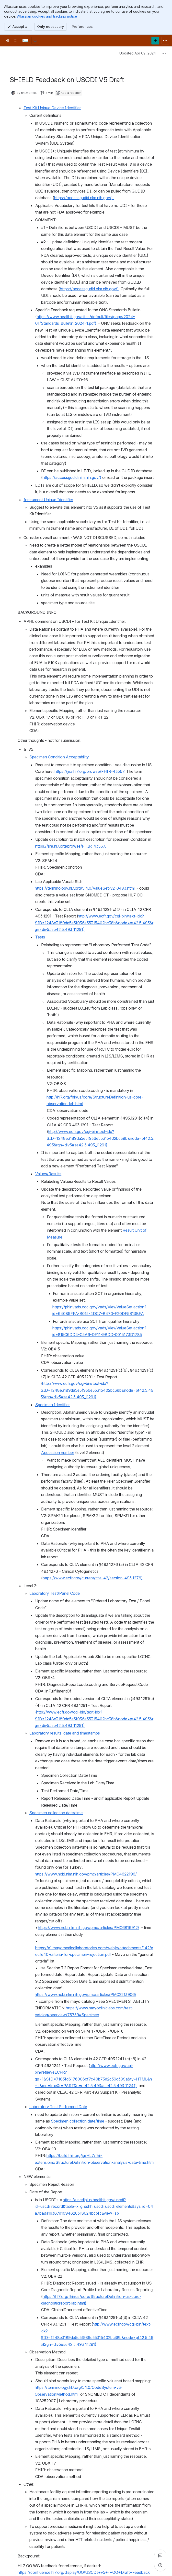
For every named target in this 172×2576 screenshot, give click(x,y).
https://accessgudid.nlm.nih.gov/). (84, 197)
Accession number (57, 1452)
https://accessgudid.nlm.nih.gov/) (89, 288)
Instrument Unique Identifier (48, 499)
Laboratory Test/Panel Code (54, 1593)
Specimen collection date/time (56, 1812)
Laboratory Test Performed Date (58, 2106)
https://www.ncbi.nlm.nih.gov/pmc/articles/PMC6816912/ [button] (88, 1927)
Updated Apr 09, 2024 (137, 53)
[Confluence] (25, 40)
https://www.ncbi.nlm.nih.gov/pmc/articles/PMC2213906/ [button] (85, 1994)
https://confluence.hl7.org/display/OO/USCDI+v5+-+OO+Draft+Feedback (84, 2572)
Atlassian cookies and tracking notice (47, 16)
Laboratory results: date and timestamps (64, 1733)
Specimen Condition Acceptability (59, 756)
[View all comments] (160, 2555)
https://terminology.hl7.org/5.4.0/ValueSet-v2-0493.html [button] (85, 888)
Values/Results (48, 1173)
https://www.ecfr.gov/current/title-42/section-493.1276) (93, 1577)
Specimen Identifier (52, 1404)
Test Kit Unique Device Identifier (52, 107)
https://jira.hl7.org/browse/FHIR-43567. (90, 771)
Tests (40, 937)
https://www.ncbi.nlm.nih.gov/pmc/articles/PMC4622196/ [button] (86, 1874)
